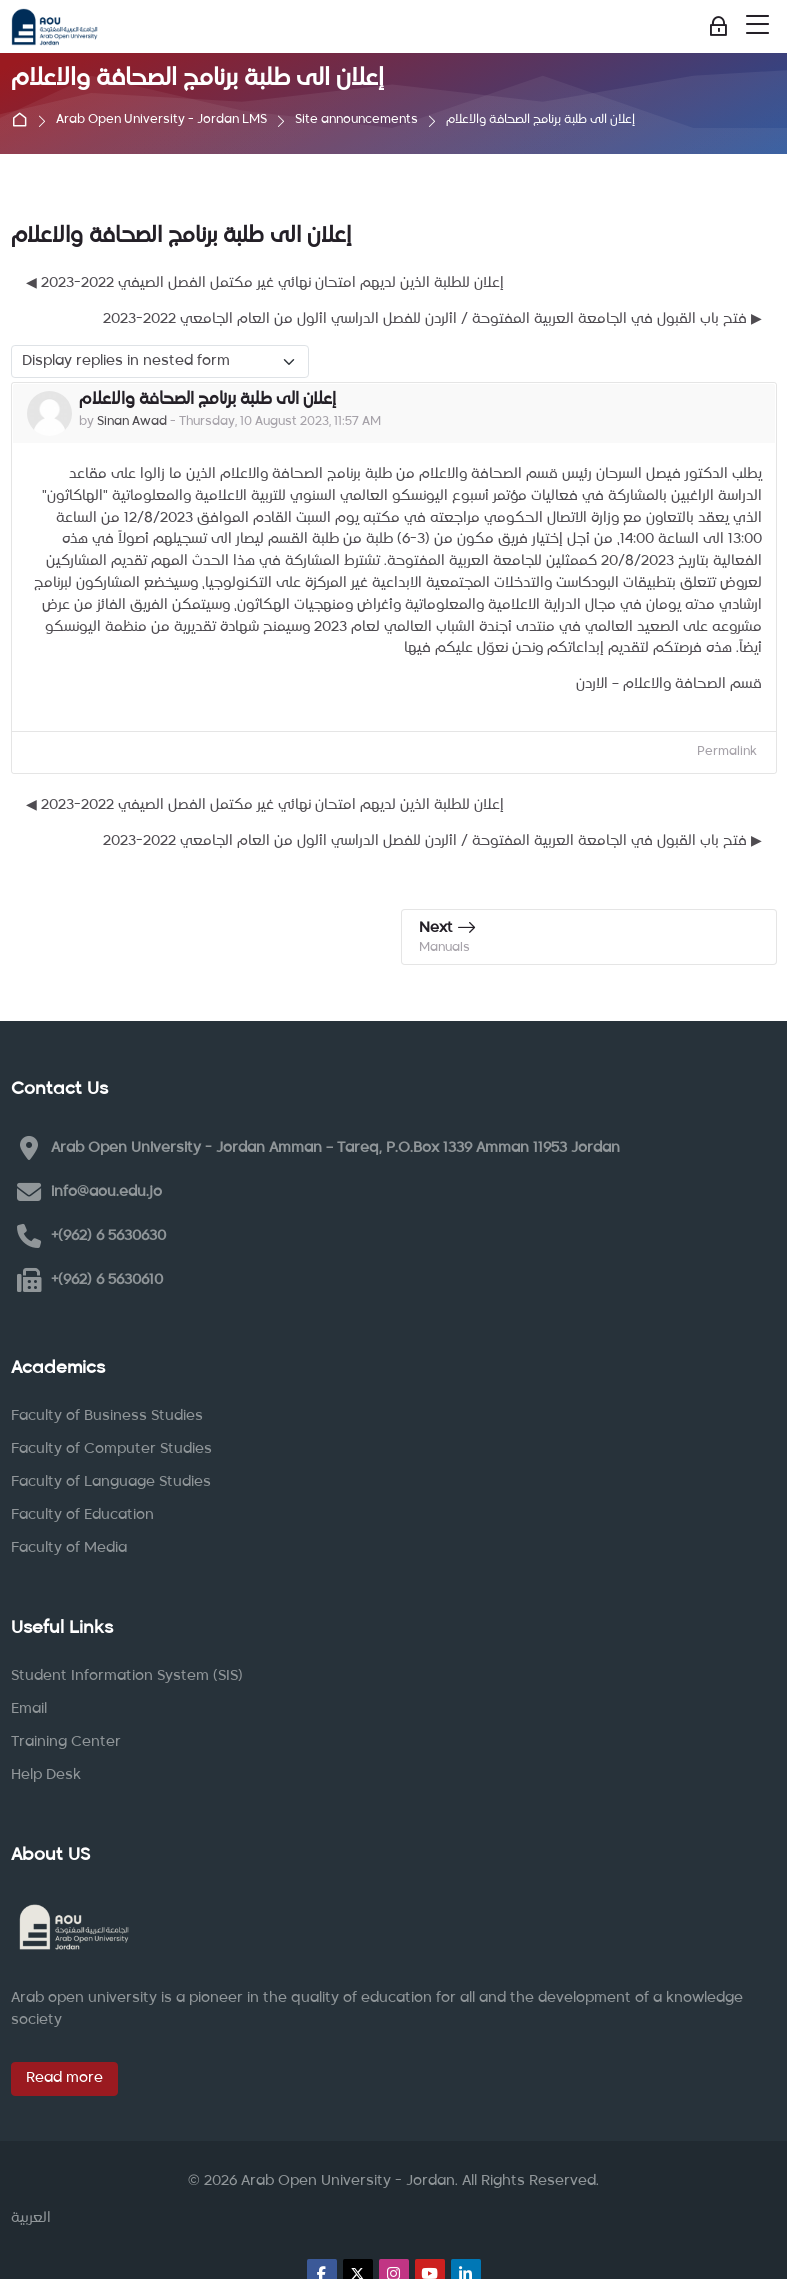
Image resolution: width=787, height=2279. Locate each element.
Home (24, 121)
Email (29, 1709)
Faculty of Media (69, 1548)
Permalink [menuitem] (727, 752)
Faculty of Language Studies (111, 1482)
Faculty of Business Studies (107, 1416)
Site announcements (356, 120)
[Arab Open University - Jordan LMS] (54, 27)
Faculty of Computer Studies (111, 1449)
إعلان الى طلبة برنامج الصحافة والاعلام (540, 120)
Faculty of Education (82, 1515)
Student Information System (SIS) (127, 1676)
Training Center (66, 1742)
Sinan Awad (132, 422)
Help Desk (46, 1775)
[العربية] (31, 2219)
